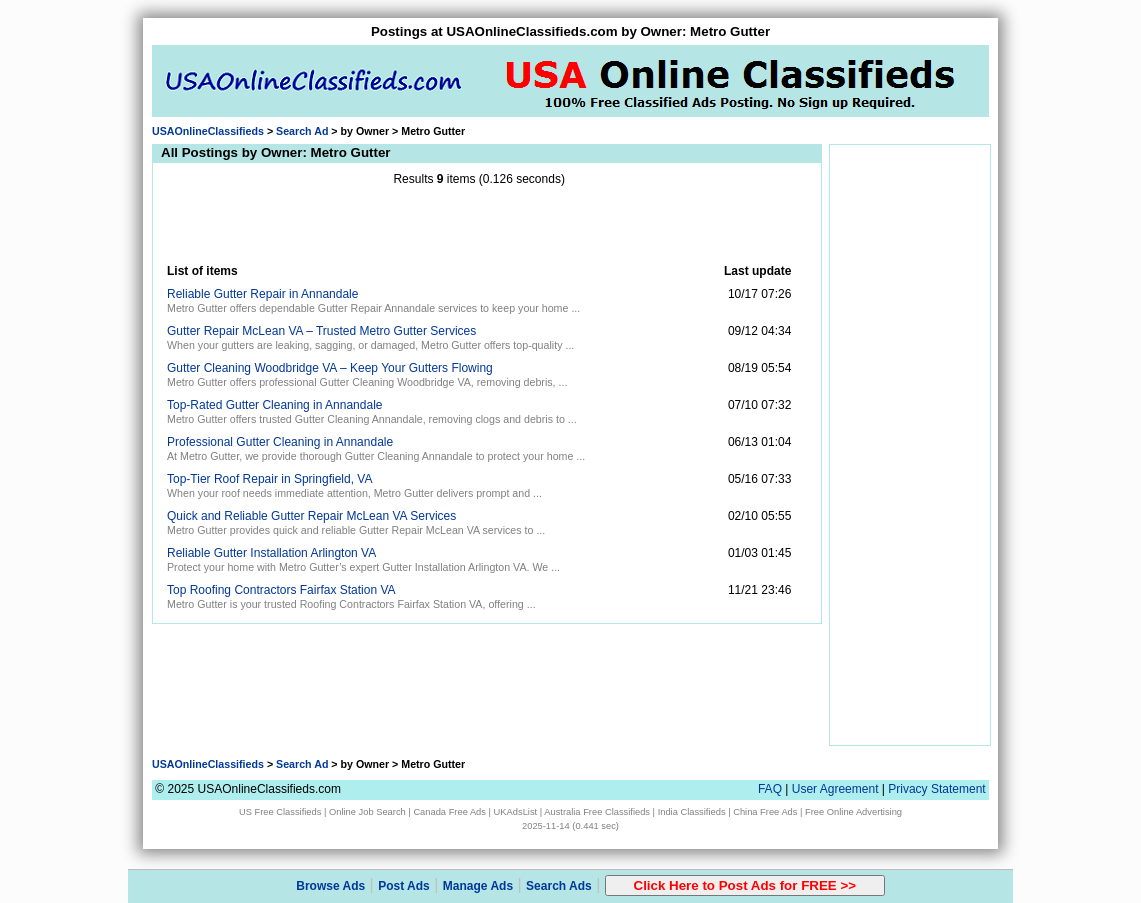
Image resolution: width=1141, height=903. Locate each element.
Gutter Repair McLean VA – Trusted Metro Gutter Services (321, 331)
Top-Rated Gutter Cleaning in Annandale (274, 405)
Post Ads (404, 886)
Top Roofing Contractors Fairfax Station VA (281, 590)
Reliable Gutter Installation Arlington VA (271, 553)
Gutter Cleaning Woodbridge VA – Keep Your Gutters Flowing (330, 368)
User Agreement (835, 789)
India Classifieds (692, 812)
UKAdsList (516, 812)
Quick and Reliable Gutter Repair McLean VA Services (311, 516)
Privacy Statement (936, 789)
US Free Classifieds (280, 812)
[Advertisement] (479, 225)
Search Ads (559, 886)
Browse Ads (330, 886)
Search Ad (302, 131)
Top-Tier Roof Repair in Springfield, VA (269, 479)
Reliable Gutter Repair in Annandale (262, 294)
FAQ (770, 789)
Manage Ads (478, 886)
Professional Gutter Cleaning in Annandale (280, 442)
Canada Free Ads (449, 812)
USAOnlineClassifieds (208, 131)
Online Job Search (367, 812)
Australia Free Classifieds (597, 812)
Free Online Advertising (853, 812)
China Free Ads (765, 812)
